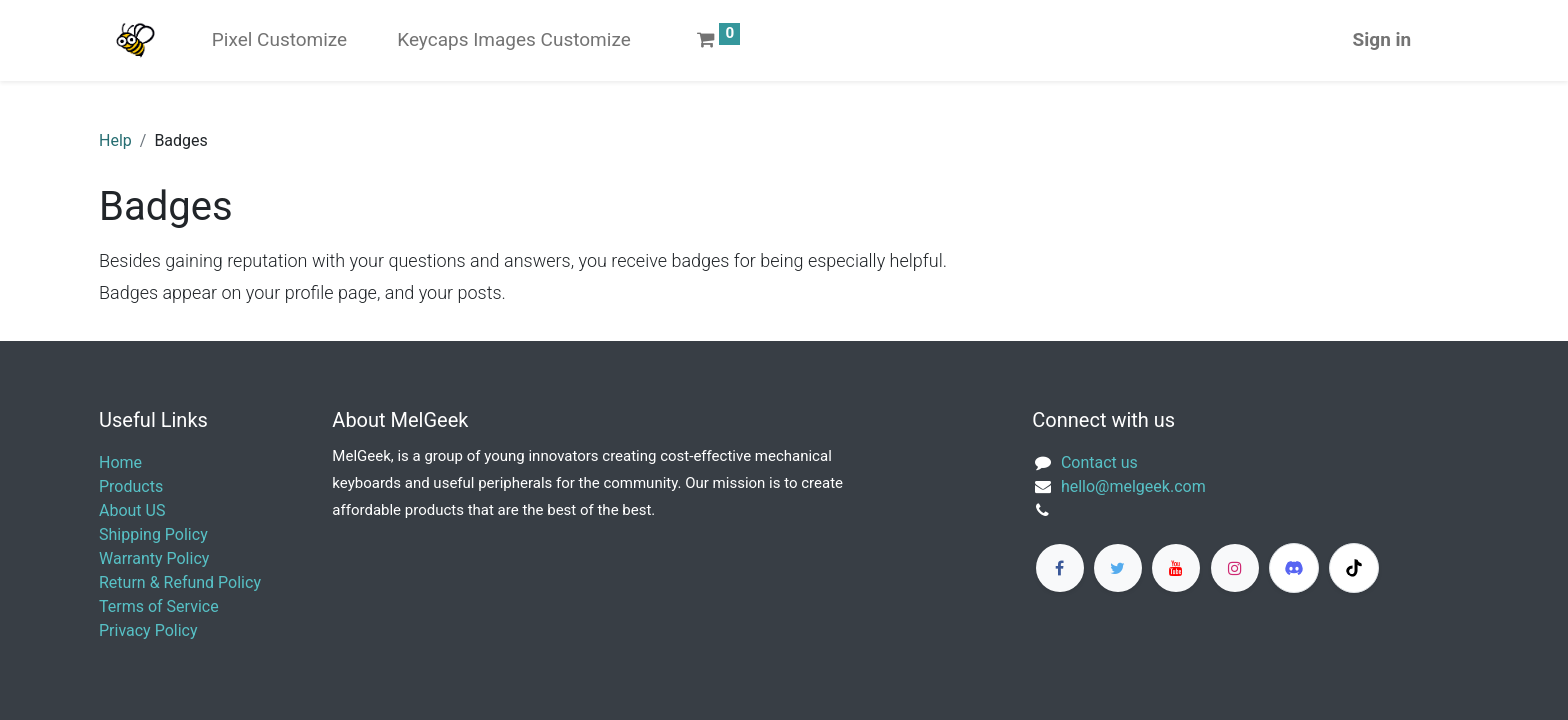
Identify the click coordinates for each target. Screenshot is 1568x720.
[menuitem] (279, 40)
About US (132, 510)
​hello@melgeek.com (1133, 486)
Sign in (1382, 39)
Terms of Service (159, 606)
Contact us (1099, 462)
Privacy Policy (148, 630)
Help (115, 140)
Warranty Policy (154, 558)
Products (131, 486)
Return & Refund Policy (180, 582)
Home (120, 462)
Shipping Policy (153, 534)
